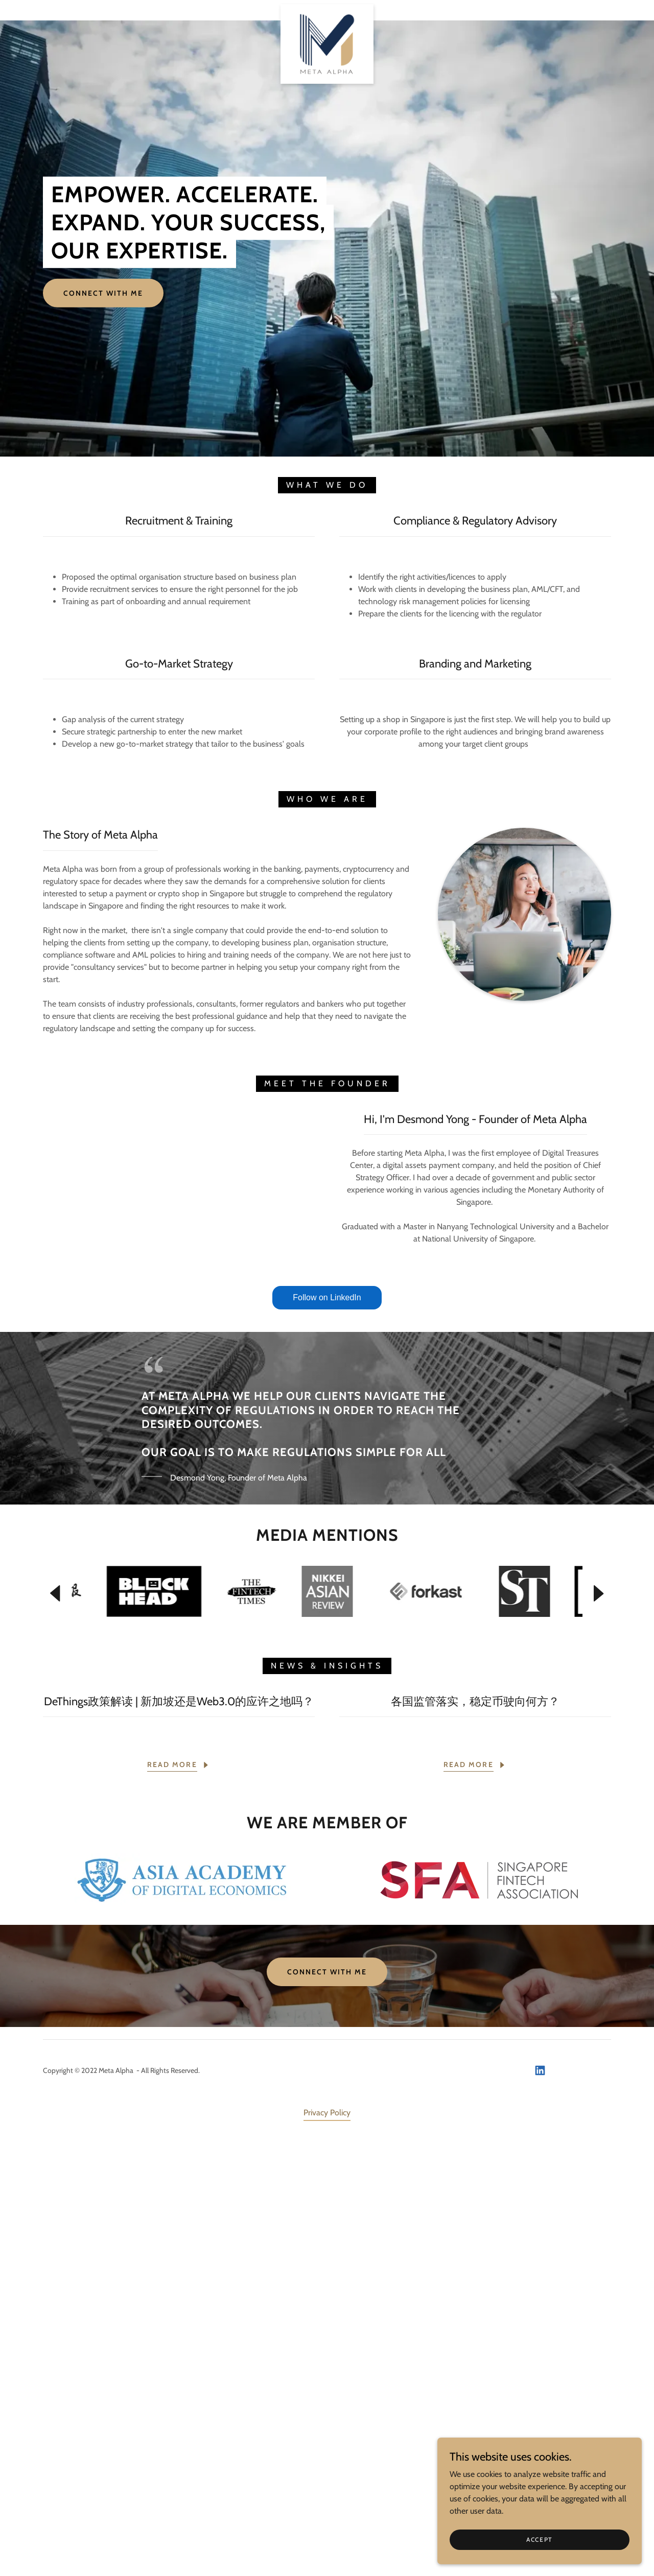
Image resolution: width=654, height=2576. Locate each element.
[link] (327, 8)
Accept (539, 2539)
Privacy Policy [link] (327, 2547)
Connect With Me (103, 292)
